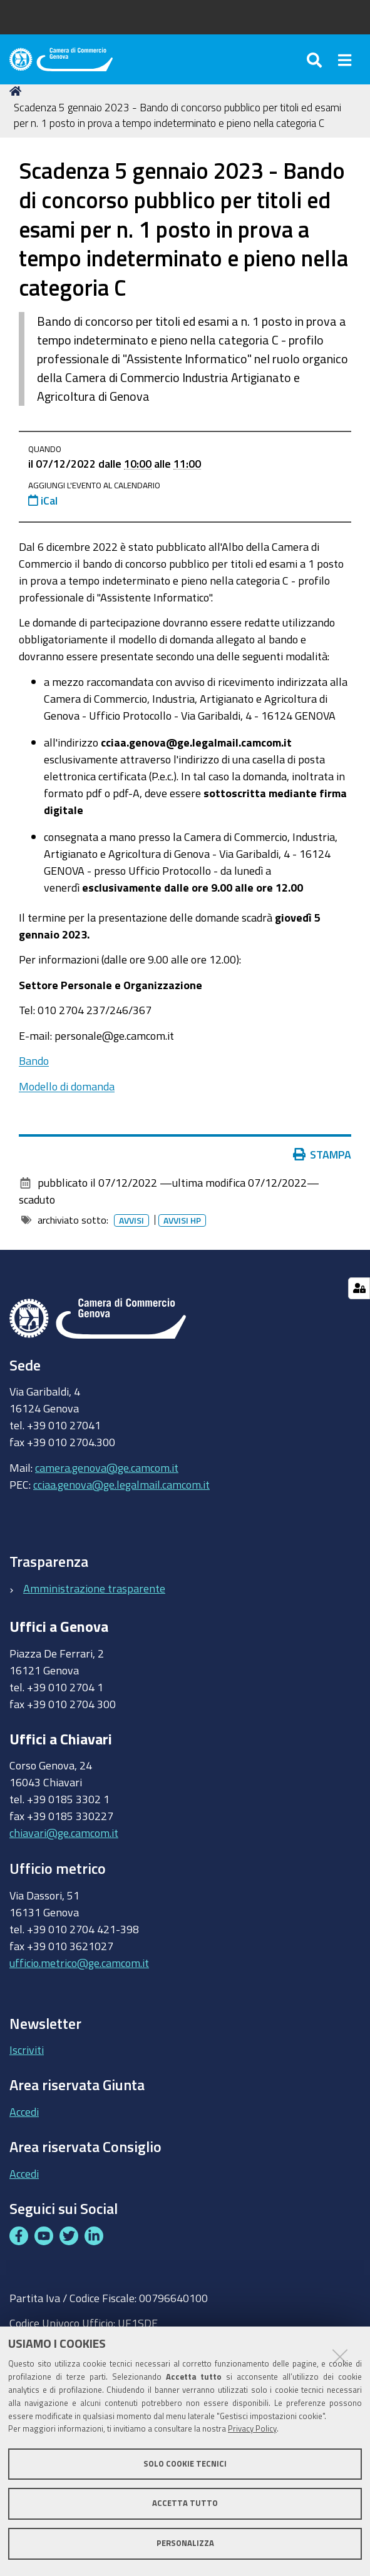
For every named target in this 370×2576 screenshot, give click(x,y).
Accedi (24, 2111)
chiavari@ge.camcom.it (63, 1832)
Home (17, 91)
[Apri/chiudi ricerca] (316, 59)
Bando (34, 1060)
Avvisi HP (184, 1220)
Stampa (325, 1154)
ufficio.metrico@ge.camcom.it (79, 1962)
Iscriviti (26, 2049)
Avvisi (133, 1220)
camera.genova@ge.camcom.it (106, 1467)
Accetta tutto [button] (185, 2503)
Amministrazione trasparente (94, 1588)
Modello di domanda (67, 1086)
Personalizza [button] (185, 2543)
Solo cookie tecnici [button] (185, 2464)
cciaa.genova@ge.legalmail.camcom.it (121, 1484)
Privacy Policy (252, 2429)
